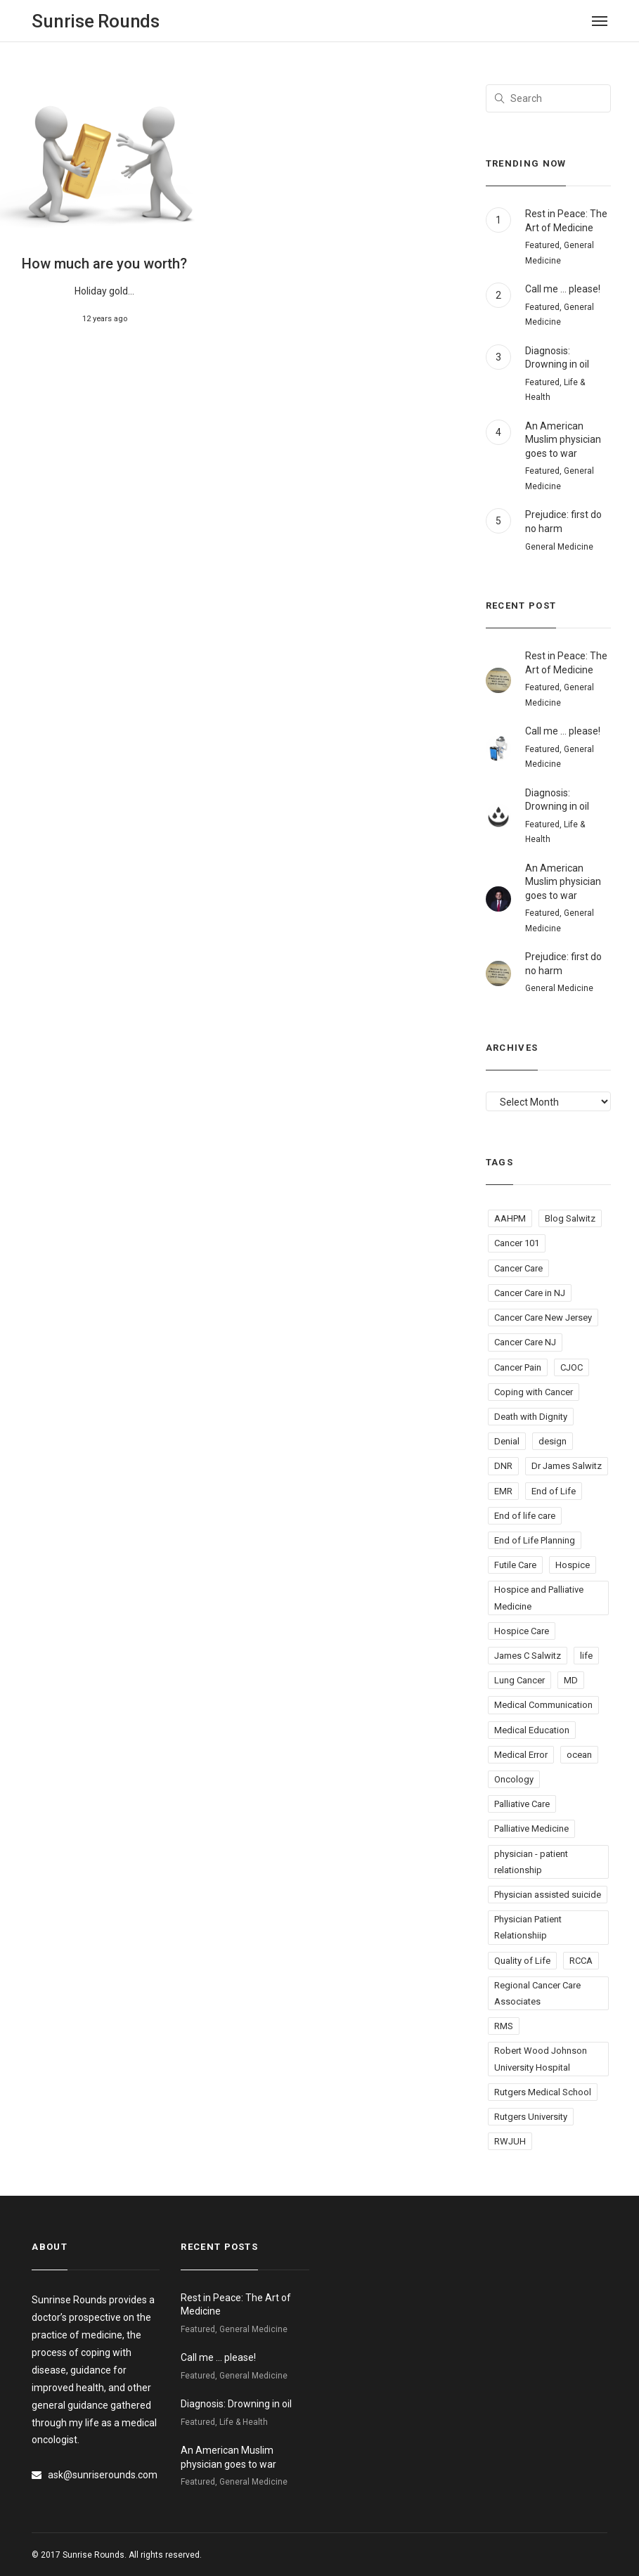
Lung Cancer (519, 1680)
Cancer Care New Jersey (543, 1317)
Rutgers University (530, 2116)
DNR (503, 1466)
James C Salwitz (527, 1655)
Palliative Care (522, 1804)
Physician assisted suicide (547, 1894)
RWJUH (510, 2141)
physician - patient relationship (531, 1862)
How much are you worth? (104, 263)
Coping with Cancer (533, 1392)
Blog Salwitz (570, 1218)
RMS (503, 2026)
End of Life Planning (534, 1540)
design (552, 1441)
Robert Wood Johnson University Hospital (540, 2058)
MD (571, 1680)
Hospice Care (521, 1631)
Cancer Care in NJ (529, 1293)
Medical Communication (543, 1705)
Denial (506, 1441)
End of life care (524, 1515)
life (586, 1655)
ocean (579, 1754)
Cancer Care (518, 1268)
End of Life (553, 1491)
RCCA (581, 1960)
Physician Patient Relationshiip (528, 1927)
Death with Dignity (530, 1416)
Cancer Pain (517, 1367)
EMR (503, 1491)
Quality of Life (522, 1960)
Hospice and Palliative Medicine (538, 1597)
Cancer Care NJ (525, 1342)
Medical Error (521, 1754)
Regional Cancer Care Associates (537, 1993)
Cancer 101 (516, 1243)
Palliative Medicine (531, 1828)
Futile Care (515, 1565)
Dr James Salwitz (566, 1466)
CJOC (571, 1367)
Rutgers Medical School (542, 2092)
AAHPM (510, 1218)
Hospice (572, 1565)
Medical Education (531, 1730)
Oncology (514, 1779)
